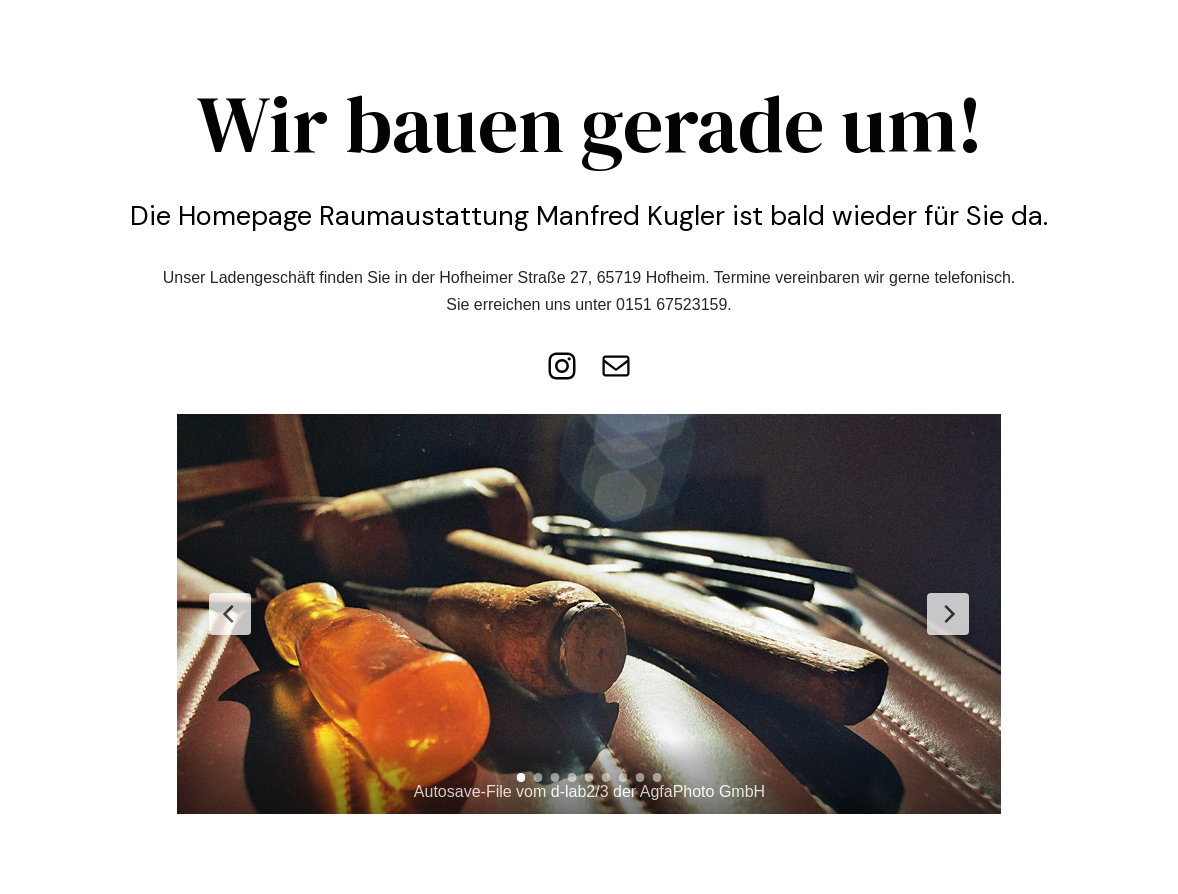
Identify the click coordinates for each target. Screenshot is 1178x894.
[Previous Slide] (230, 614)
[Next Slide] (948, 614)
